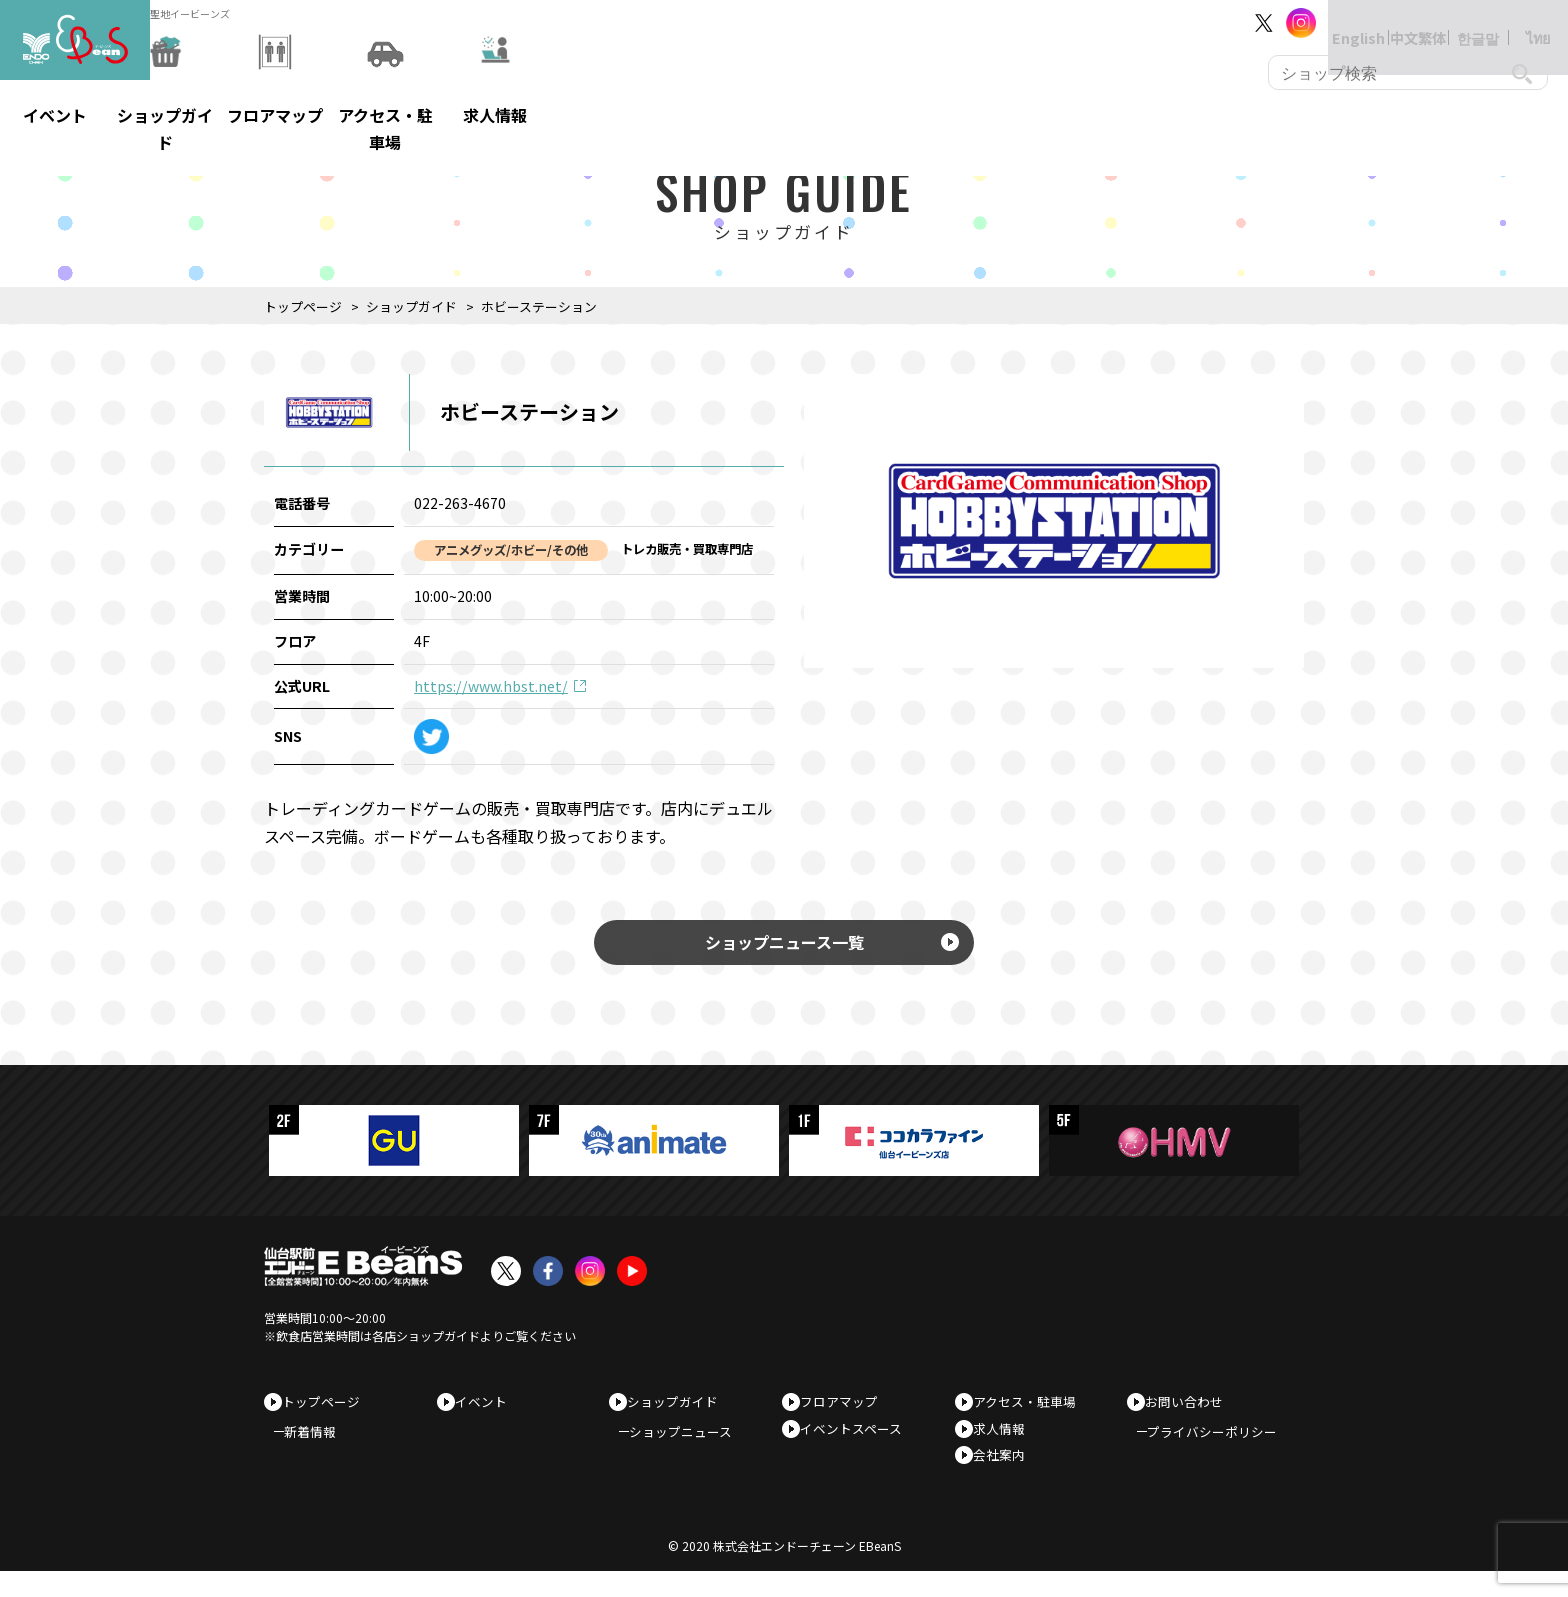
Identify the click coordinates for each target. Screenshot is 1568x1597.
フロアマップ (846, 1411)
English (1338, 22)
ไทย (1518, 22)
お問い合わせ (1191, 1411)
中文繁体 (1398, 22)
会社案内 (1006, 1475)
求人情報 (1006, 1443)
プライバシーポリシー (1222, 1448)
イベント (488, 1411)
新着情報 (320, 1448)
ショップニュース (690, 1448)
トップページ (303, 306)
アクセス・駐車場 (1031, 1411)
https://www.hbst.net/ (491, 686)
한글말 (1458, 22)
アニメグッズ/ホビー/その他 (511, 550)
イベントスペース (858, 1443)
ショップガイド (411, 306)
